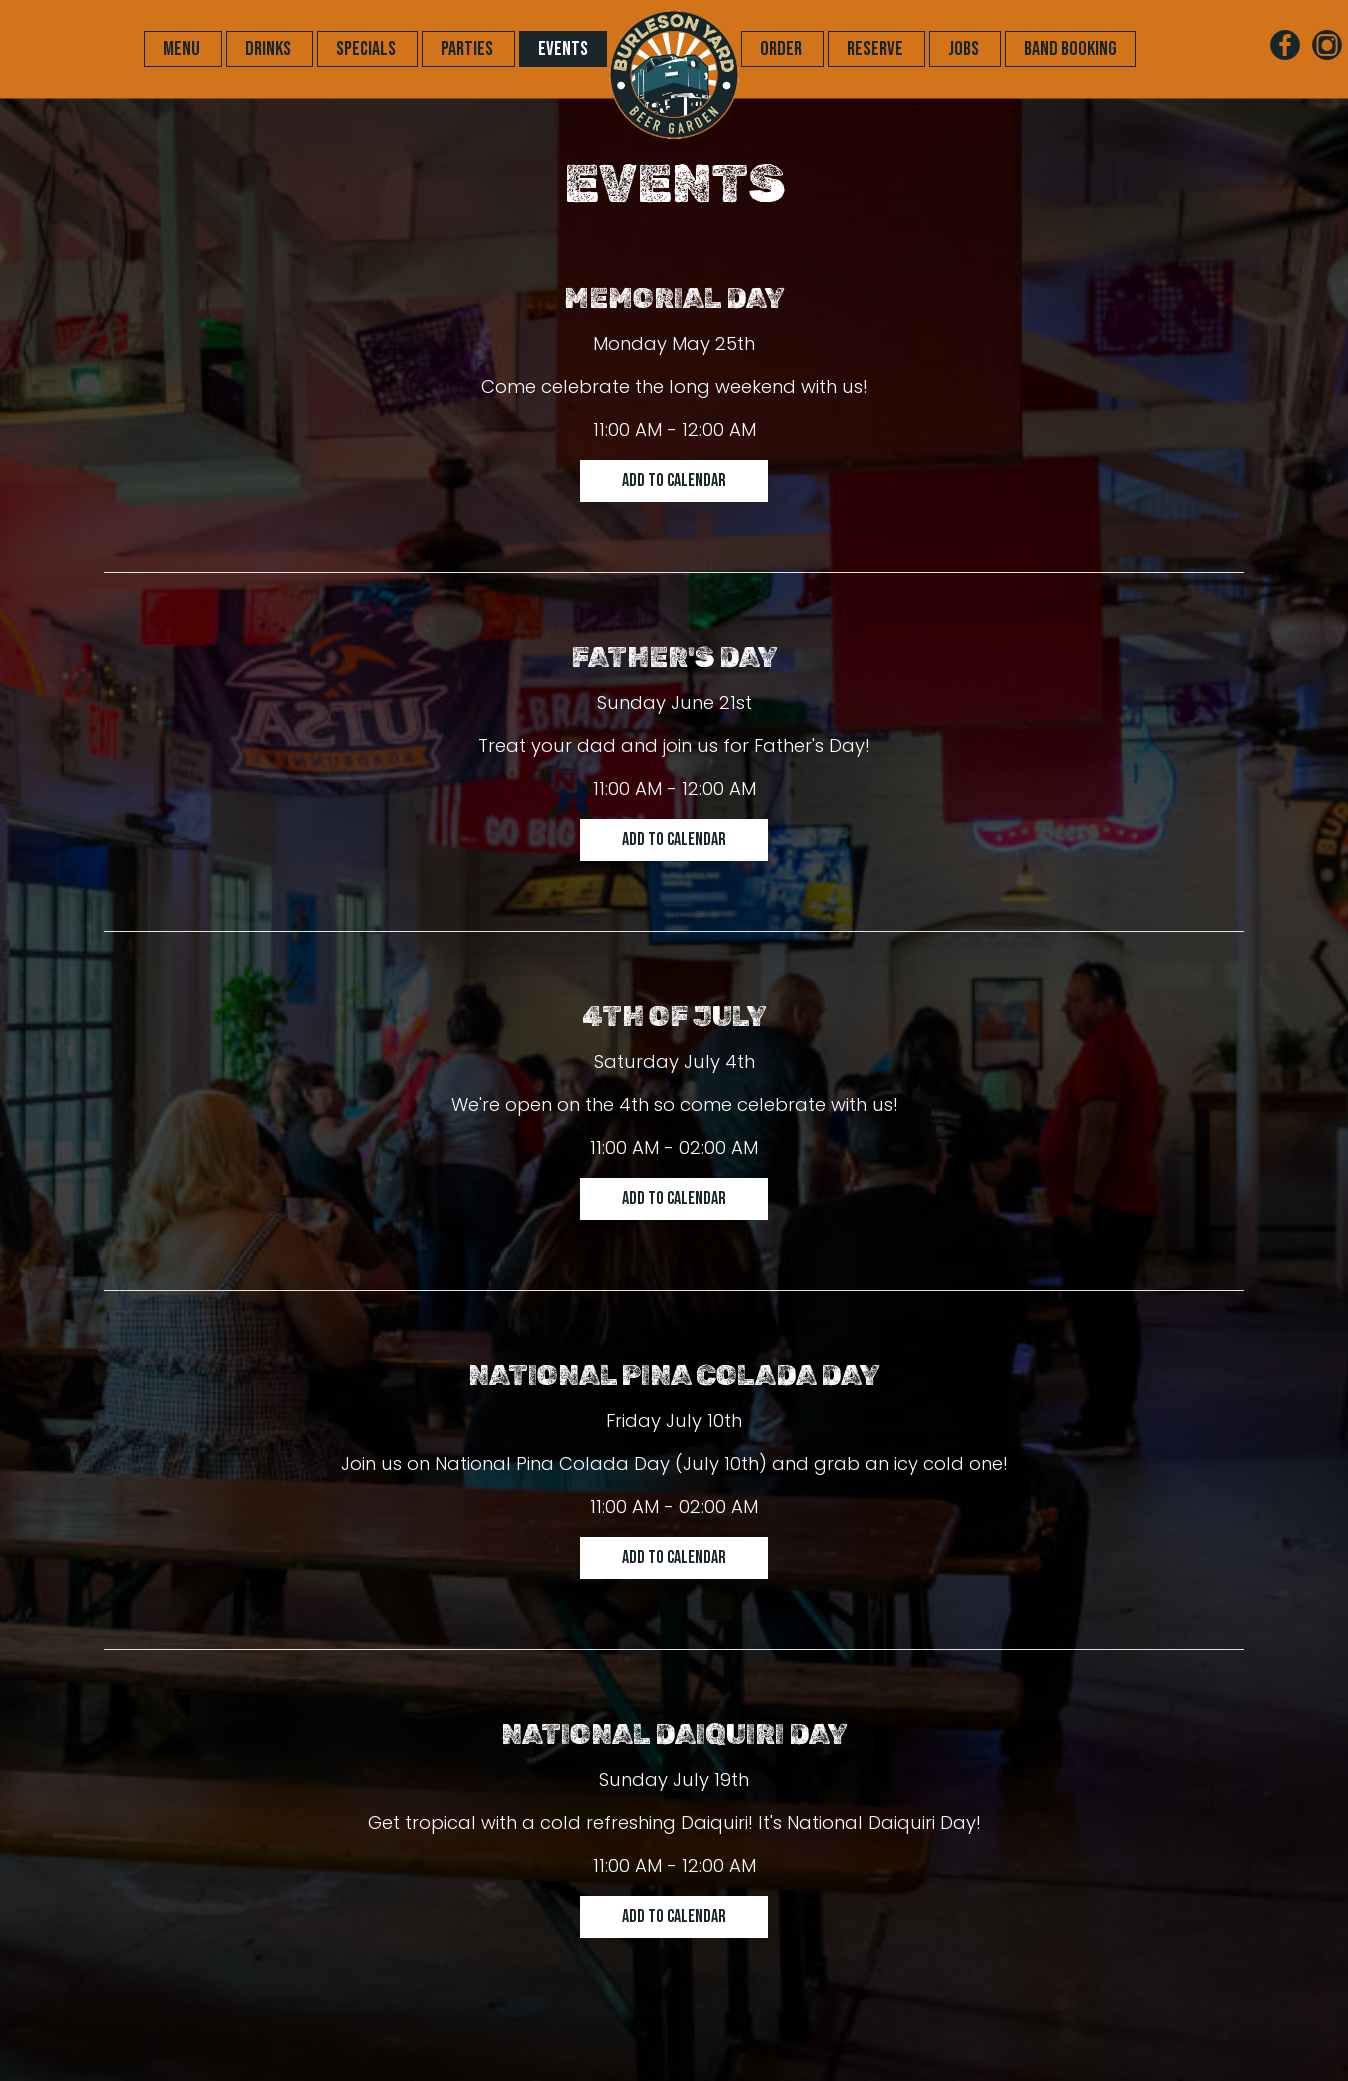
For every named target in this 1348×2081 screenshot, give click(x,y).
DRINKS (269, 49)
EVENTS (563, 49)
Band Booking (1070, 49)
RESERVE (876, 49)
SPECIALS (367, 49)
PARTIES (468, 49)
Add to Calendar (674, 480)
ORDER (782, 49)
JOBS (965, 49)
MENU (183, 49)
